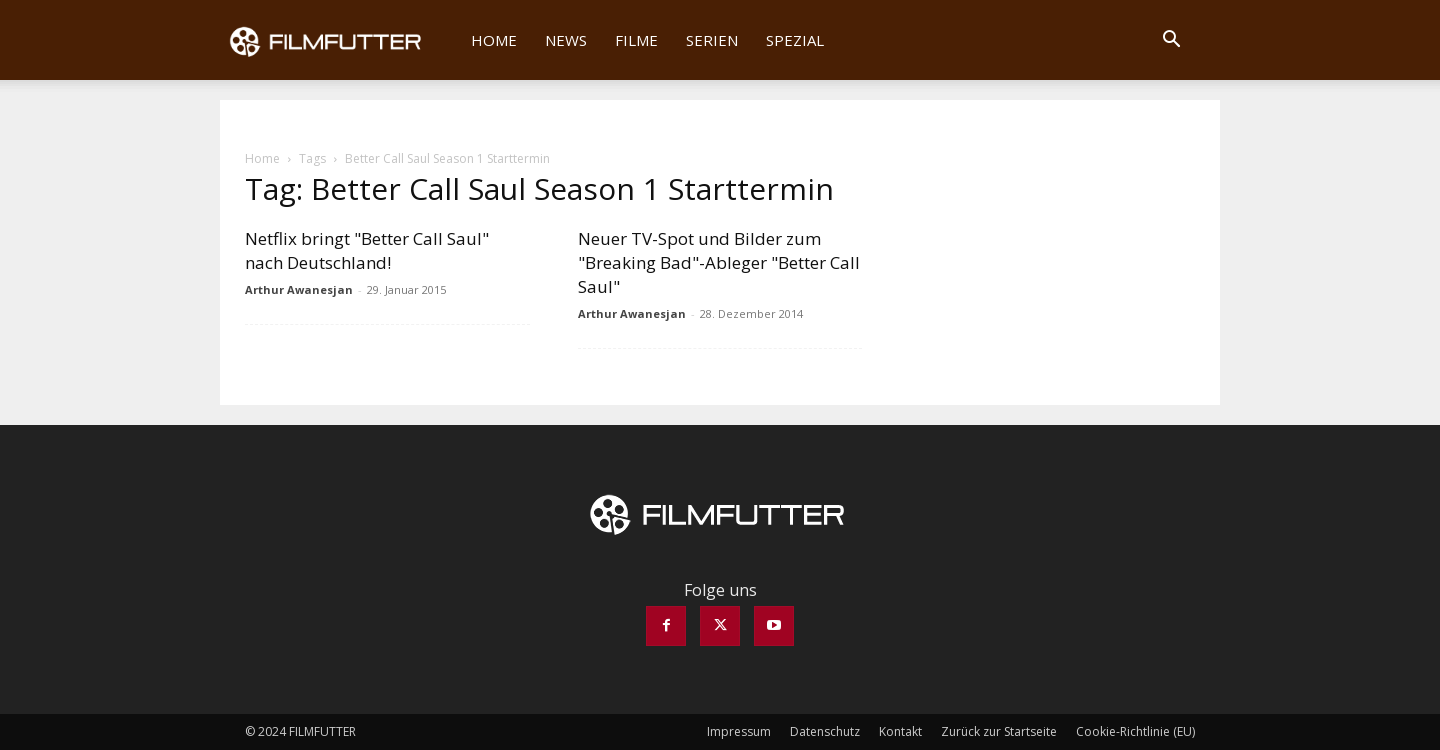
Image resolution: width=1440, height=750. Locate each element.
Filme (636, 40)
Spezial (795, 40)
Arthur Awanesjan (299, 289)
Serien (712, 40)
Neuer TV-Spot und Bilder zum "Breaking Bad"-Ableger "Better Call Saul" (719, 262)
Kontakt (900, 731)
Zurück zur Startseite (999, 731)
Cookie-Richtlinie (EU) (1135, 731)
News (566, 40)
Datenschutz (825, 731)
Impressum (739, 731)
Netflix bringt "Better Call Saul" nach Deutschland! (367, 250)
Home (494, 40)
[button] (1171, 41)
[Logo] (338, 40)
